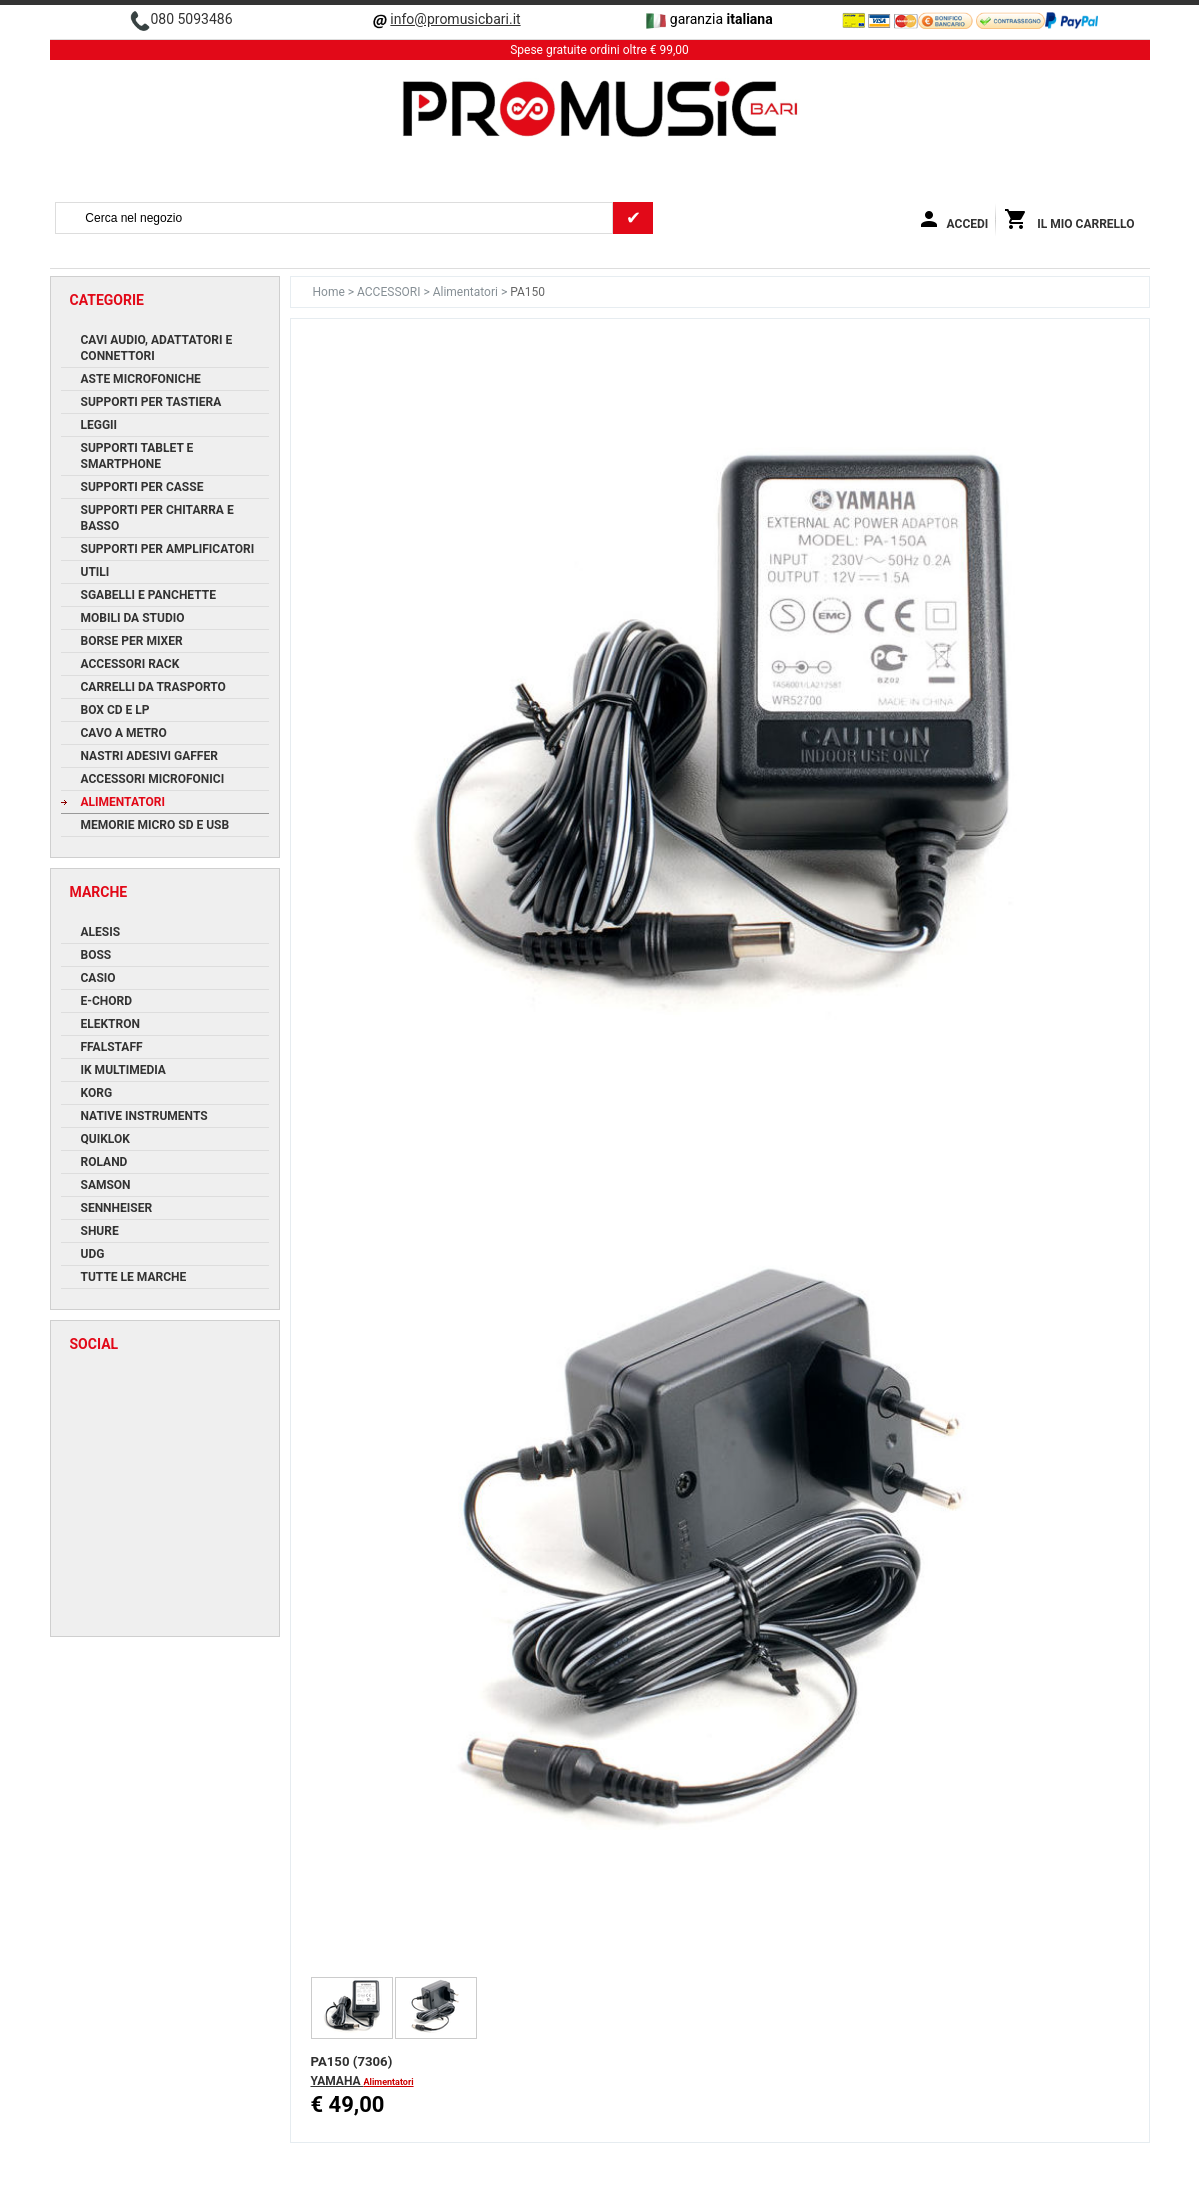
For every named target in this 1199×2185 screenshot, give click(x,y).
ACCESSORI (390, 292)
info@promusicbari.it (455, 19)
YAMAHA (337, 2081)
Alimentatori (467, 292)
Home (330, 292)
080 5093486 (191, 19)
